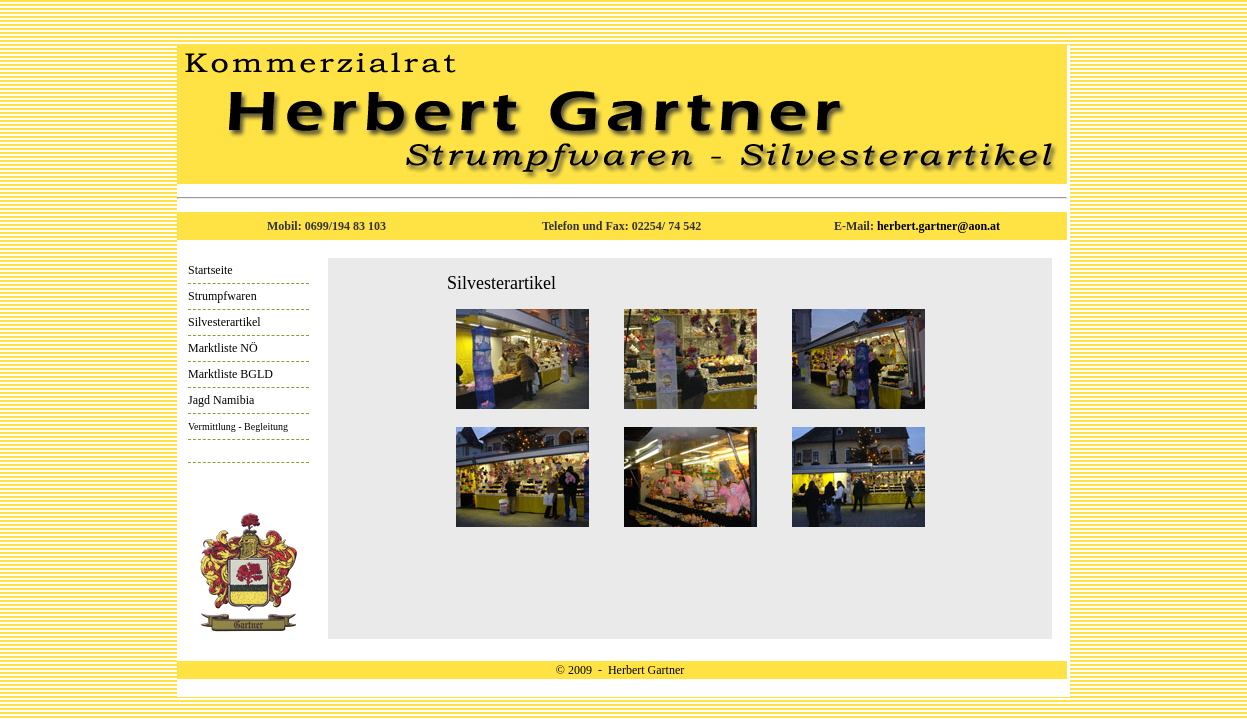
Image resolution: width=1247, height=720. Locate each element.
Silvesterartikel (224, 322)
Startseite (210, 270)
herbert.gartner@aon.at (938, 226)
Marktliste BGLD (230, 374)
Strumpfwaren (222, 296)
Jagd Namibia (221, 400)
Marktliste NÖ (223, 348)
